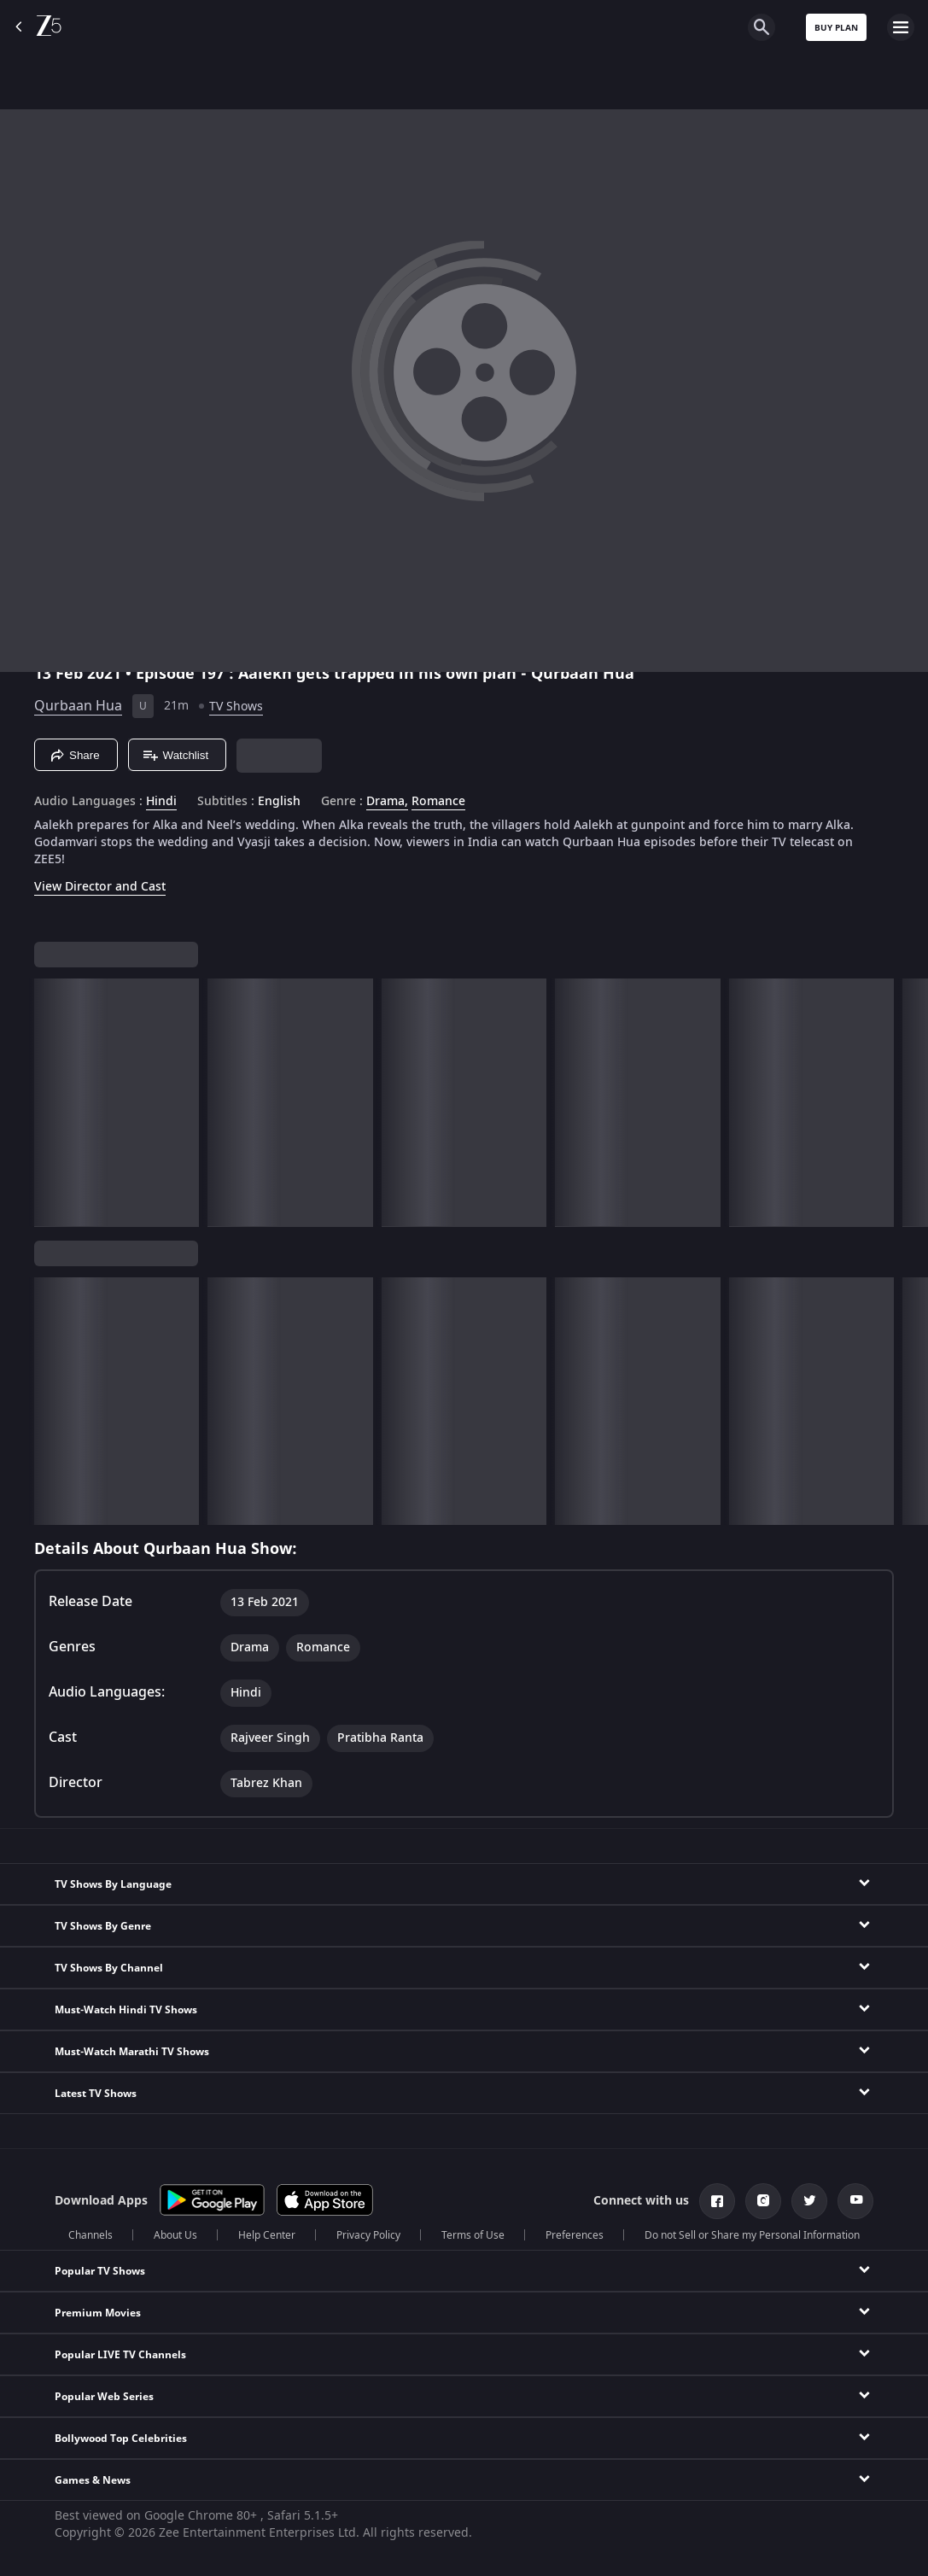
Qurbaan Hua (78, 706)
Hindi (161, 801)
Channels (90, 2235)
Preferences (575, 2235)
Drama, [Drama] (387, 801)
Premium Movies (98, 2313)
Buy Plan (836, 27)
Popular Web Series (104, 2397)
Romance (438, 801)
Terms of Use (473, 2235)
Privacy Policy (368, 2235)
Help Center (266, 2235)
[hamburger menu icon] (900, 27)
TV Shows (236, 707)
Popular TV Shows (100, 2271)
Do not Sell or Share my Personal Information (752, 2235)
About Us (175, 2235)
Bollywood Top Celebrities (121, 2438)
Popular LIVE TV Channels (120, 2355)
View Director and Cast (100, 887)
